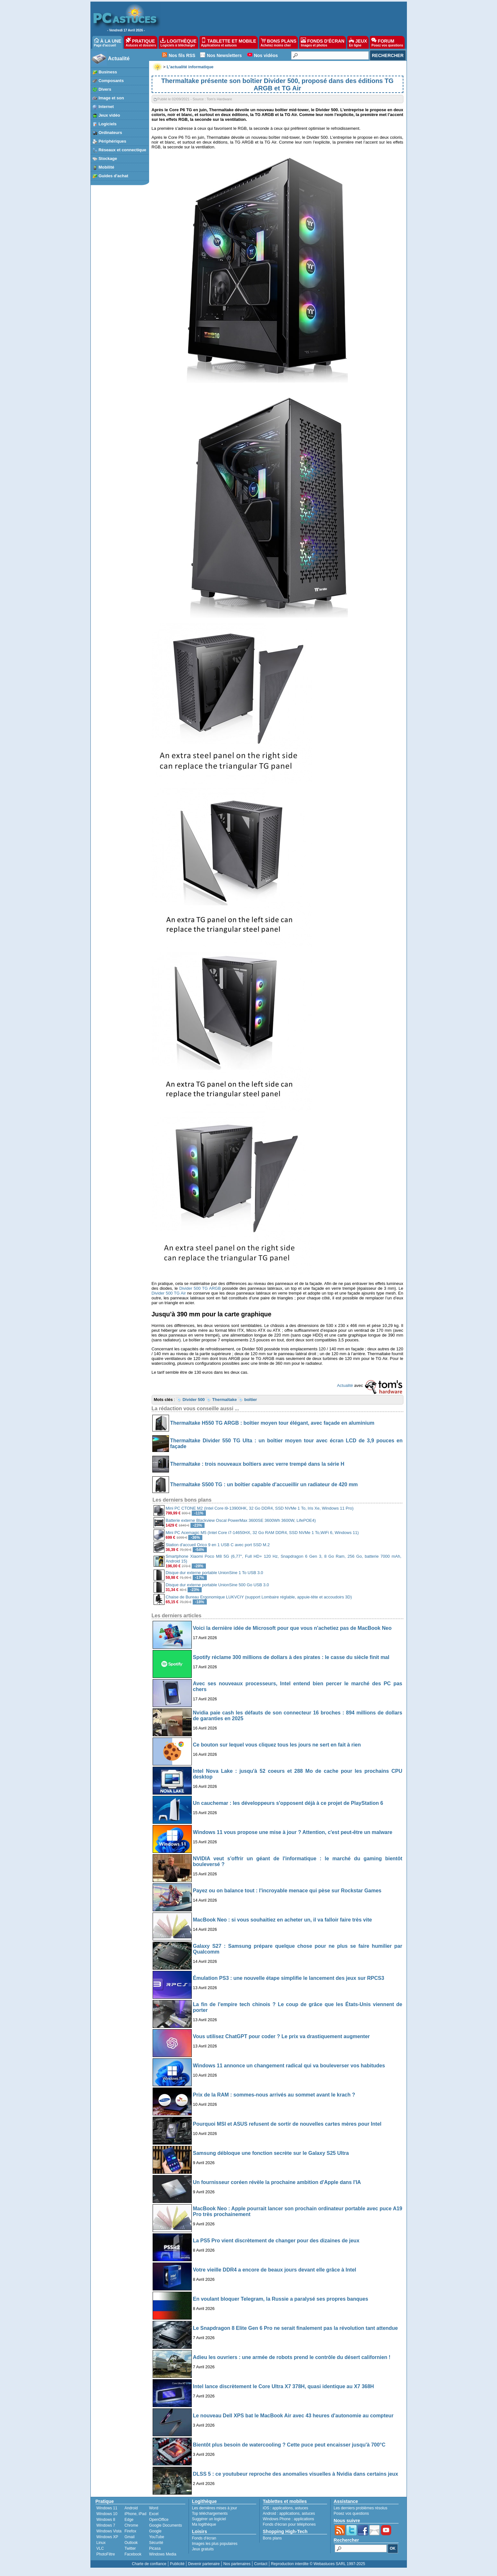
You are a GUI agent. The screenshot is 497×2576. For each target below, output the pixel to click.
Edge (128, 2519)
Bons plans (272, 2538)
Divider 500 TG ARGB (200, 1288)
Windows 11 (107, 2508)
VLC (100, 2548)
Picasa (155, 2548)
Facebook (132, 2554)
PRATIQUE (141, 42)
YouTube (156, 2537)
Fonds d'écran (204, 2538)
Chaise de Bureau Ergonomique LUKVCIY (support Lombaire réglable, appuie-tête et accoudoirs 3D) (259, 1597)
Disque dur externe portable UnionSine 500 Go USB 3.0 (217, 1584)
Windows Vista (109, 2531)
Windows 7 (106, 2525)
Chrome (131, 2525)
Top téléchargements (210, 2513)
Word (153, 2508)
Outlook (131, 2542)
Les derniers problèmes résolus (360, 2508)
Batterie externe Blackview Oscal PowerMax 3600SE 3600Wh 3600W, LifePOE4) (241, 1520)
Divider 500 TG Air (169, 1293)
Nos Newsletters (224, 55)
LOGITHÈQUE (178, 42)
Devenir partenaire (204, 2564)
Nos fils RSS (182, 55)
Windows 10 (107, 2514)
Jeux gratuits (203, 2549)
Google (155, 2531)
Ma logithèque (204, 2524)
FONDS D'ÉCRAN (322, 42)
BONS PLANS (279, 42)
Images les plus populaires (215, 2543)
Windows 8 (106, 2519)
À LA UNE (107, 42)
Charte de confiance (149, 2564)
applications (283, 2508)
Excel (153, 2514)
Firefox (130, 2531)
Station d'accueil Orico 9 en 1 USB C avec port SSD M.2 (218, 1544)
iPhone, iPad (135, 2514)
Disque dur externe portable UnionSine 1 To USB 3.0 (214, 1572)
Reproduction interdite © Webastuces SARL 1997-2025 (318, 2564)
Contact (260, 2564)
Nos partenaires (236, 2564)
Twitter (130, 2548)
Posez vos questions (351, 2513)
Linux (101, 2542)
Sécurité (156, 2542)
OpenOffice (158, 2519)
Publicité (177, 2564)
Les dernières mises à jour (214, 2508)
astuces (301, 2508)
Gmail (129, 2537)
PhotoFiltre (106, 2554)
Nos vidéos (266, 55)
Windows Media (162, 2554)
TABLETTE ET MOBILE (228, 42)
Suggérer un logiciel (209, 2519)
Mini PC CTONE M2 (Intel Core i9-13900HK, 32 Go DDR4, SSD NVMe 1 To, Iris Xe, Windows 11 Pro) (260, 1508)
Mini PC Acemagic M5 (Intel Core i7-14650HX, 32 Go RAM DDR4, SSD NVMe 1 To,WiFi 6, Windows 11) (262, 1532)
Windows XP (107, 2537)
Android (131, 2508)
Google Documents (165, 2525)
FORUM (387, 42)
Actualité (119, 58)
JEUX (358, 42)
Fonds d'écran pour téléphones (289, 2524)
